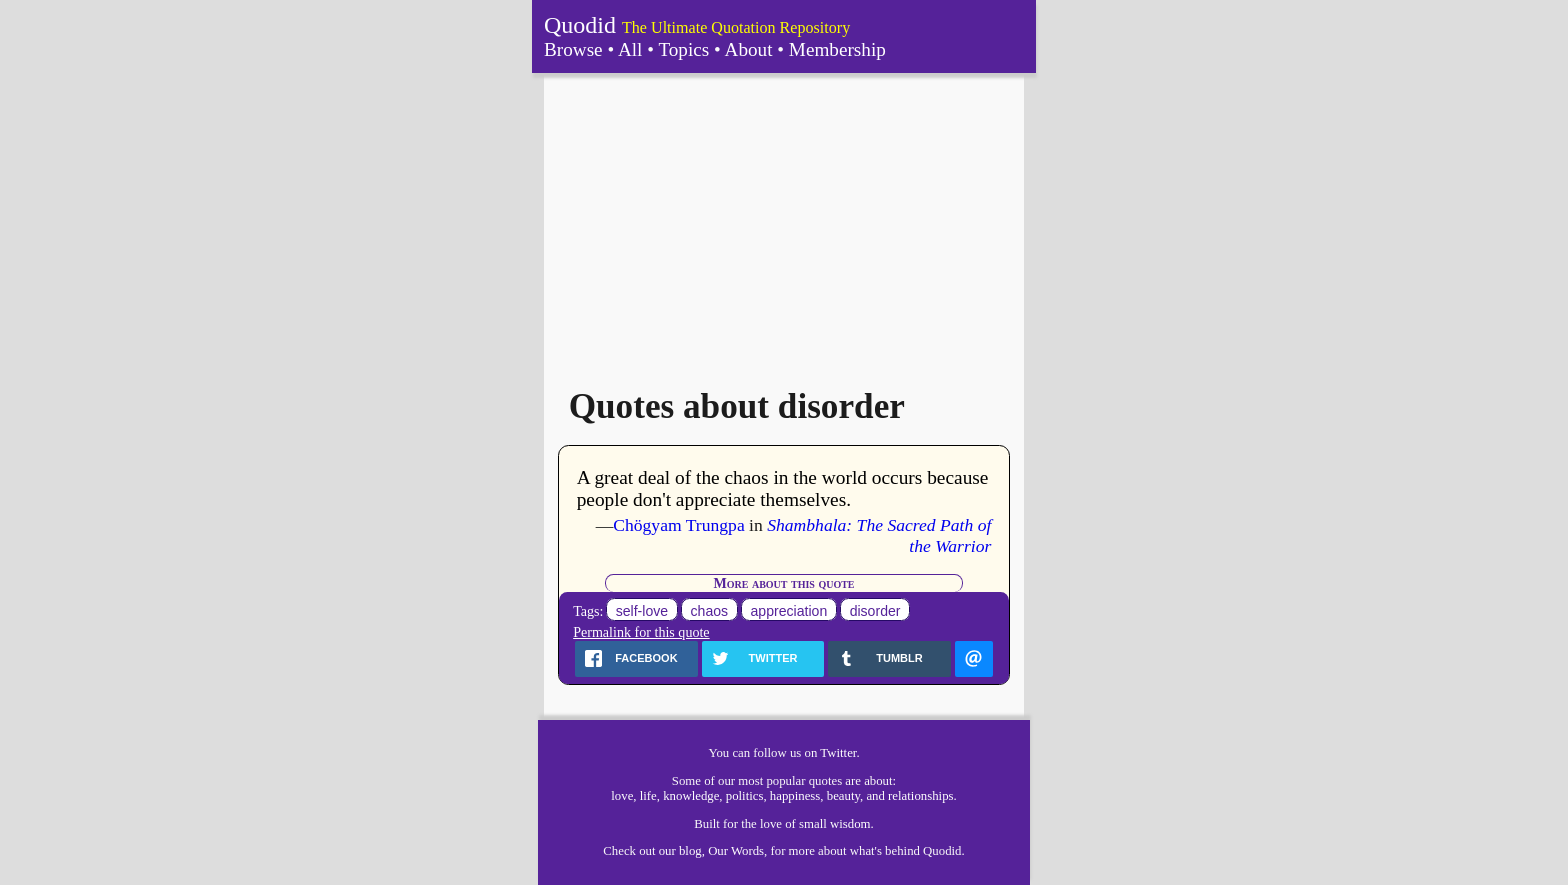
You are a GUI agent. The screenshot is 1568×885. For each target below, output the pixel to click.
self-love (642, 611)
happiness (795, 796)
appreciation (789, 611)
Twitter (838, 753)
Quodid (580, 25)
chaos (710, 611)
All (630, 49)
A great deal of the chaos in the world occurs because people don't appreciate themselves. (783, 488)
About (749, 49)
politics (745, 796)
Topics (683, 49)
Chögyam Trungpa (678, 525)
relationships (920, 796)
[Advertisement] (784, 223)
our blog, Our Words (711, 851)
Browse (573, 49)
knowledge (691, 796)
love (622, 796)
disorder (875, 611)
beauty (843, 796)
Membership (837, 49)
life (648, 796)
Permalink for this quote (641, 632)
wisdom (850, 824)
